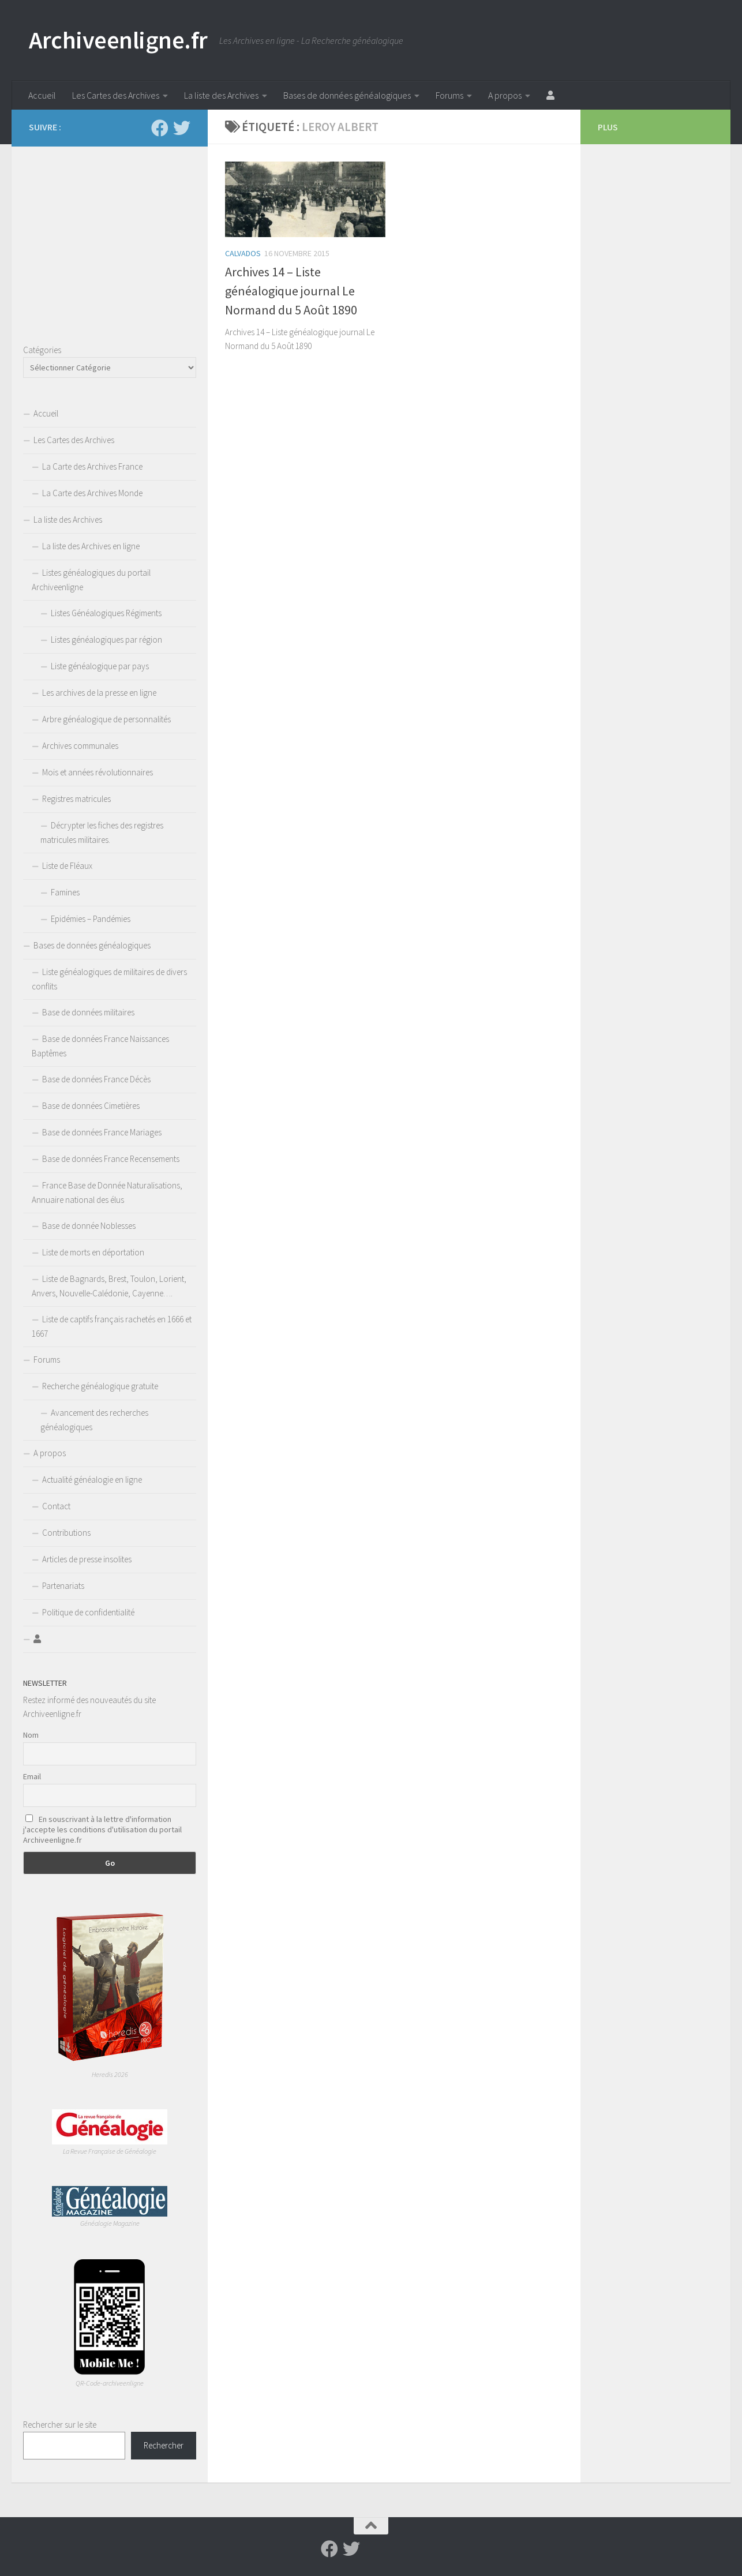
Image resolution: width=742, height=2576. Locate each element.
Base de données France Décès (96, 1079)
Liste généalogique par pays (100, 666)
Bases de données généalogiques (347, 95)
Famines (65, 892)
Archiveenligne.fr (118, 40)
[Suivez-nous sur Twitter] (181, 128)
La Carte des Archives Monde (92, 493)
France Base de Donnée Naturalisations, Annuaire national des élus (107, 1192)
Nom (31, 1735)
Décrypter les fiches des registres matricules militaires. (101, 832)
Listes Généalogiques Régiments (106, 613)
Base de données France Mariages (102, 1132)
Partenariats (63, 1585)
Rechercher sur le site (59, 2424)
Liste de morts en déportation (93, 1252)
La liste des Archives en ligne (91, 546)
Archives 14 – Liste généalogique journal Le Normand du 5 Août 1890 (291, 291)
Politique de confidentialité (88, 1612)
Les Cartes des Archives (115, 95)
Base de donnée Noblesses (89, 1225)
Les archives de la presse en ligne (99, 692)
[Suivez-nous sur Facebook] (159, 128)
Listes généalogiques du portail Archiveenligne (91, 580)
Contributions (66, 1532)
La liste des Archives (221, 95)
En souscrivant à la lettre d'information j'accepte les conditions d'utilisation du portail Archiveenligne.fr (102, 1829)
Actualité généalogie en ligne (92, 1479)
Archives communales (80, 745)
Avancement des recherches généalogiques (94, 1420)
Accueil (42, 95)
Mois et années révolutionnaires (97, 772)
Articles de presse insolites (87, 1559)
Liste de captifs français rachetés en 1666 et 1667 (112, 1326)
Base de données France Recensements (110, 1158)
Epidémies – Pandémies (90, 918)
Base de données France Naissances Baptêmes (100, 1046)
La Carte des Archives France (92, 466)
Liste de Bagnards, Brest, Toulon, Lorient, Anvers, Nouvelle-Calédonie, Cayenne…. (109, 1286)
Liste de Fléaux (67, 865)
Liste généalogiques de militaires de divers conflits (109, 979)
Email (32, 1776)
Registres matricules (76, 798)
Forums (449, 95)
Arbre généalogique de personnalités (106, 719)
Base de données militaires (88, 1012)
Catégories (42, 349)
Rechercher (163, 2445)
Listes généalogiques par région (106, 639)
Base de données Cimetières (91, 1105)
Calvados (243, 253)
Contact (56, 1506)
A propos (505, 95)
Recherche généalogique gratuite (100, 1386)
